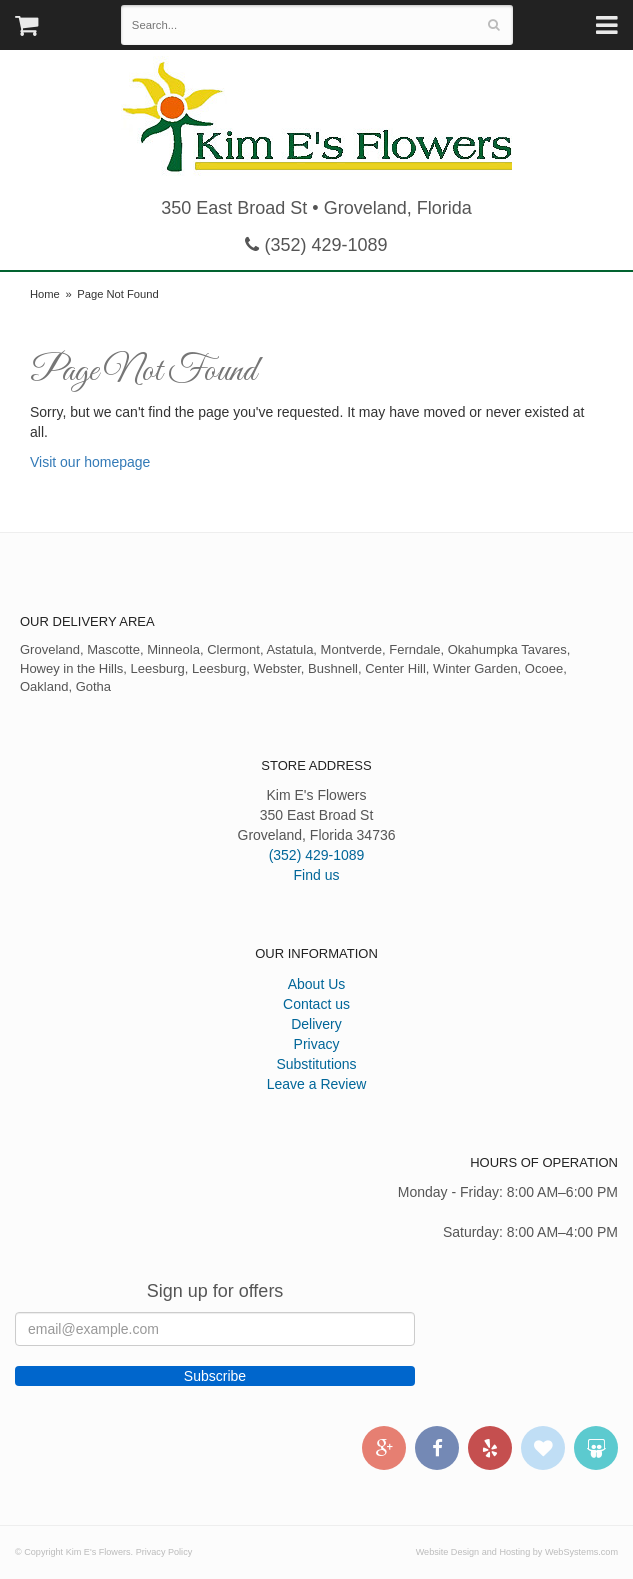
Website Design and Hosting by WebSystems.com (517, 1552)
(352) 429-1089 (316, 245)
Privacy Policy (164, 1552)
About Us (317, 984)
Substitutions (316, 1064)
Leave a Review (317, 1084)
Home (45, 294)
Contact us (316, 1004)
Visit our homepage (90, 462)
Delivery (316, 1024)
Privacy (317, 1044)
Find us (317, 875)
